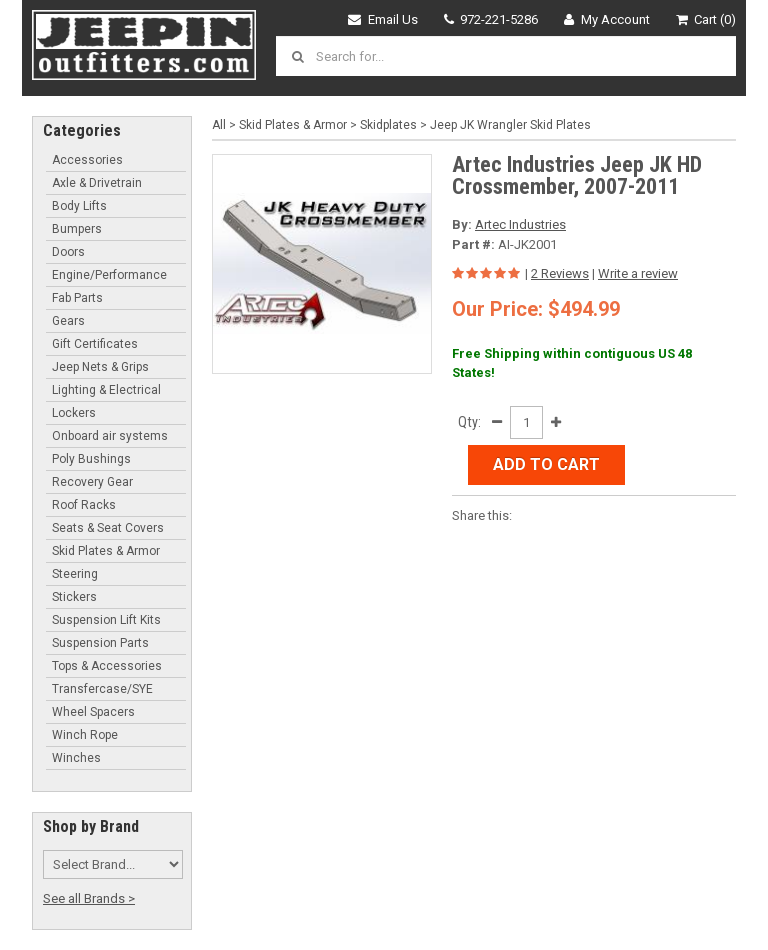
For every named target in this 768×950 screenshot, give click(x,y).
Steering (75, 574)
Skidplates (388, 125)
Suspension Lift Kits (106, 620)
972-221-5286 (491, 19)
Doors (68, 252)
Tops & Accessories (107, 666)
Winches (76, 758)
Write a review (638, 273)
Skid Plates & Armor (106, 551)
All (219, 125)
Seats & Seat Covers (108, 528)
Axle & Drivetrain (97, 183)
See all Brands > (89, 898)
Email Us (383, 19)
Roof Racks (84, 505)
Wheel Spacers (93, 712)
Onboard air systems (110, 436)
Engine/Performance (109, 275)
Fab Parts (77, 298)
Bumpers (77, 229)
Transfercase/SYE (102, 689)
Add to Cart (546, 464)
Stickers (74, 597)
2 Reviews (560, 273)
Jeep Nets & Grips (100, 367)
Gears (68, 321)
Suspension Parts (100, 643)
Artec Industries (520, 224)
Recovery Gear (92, 482)
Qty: (469, 422)
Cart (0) (706, 19)
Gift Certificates (95, 344)
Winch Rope (85, 735)
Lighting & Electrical (106, 390)
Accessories (87, 160)
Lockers (74, 413)
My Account (607, 19)
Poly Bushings (91, 459)
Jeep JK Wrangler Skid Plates (510, 125)
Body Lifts (79, 206)
